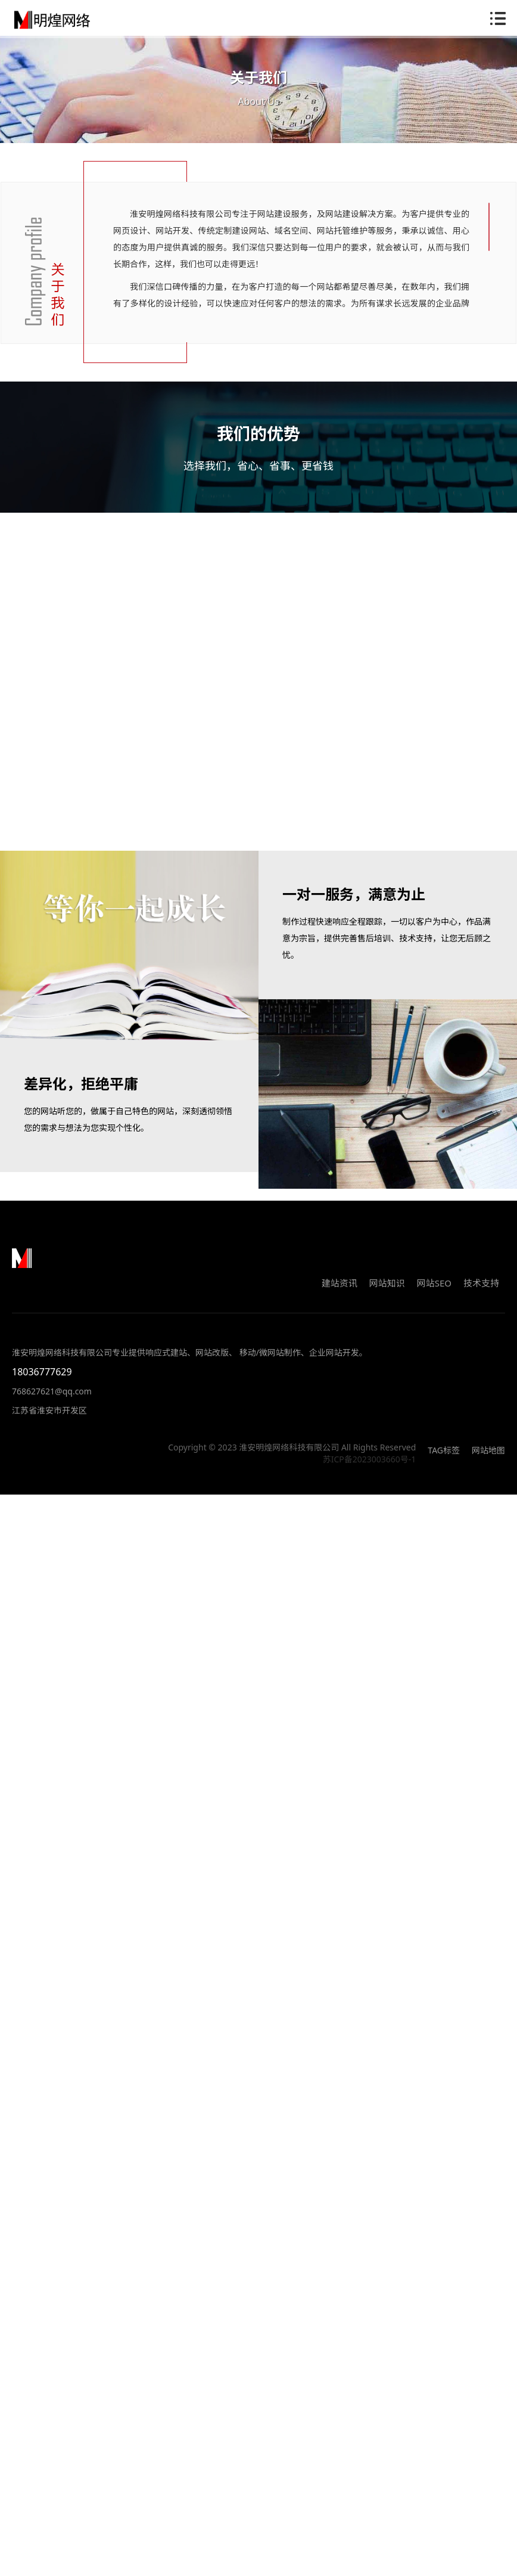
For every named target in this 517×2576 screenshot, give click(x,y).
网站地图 (488, 1461)
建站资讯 (339, 1294)
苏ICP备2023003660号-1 (369, 1470)
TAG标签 (444, 1461)
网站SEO (434, 1294)
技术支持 (481, 1294)
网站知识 (387, 1294)
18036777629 (42, 1383)
